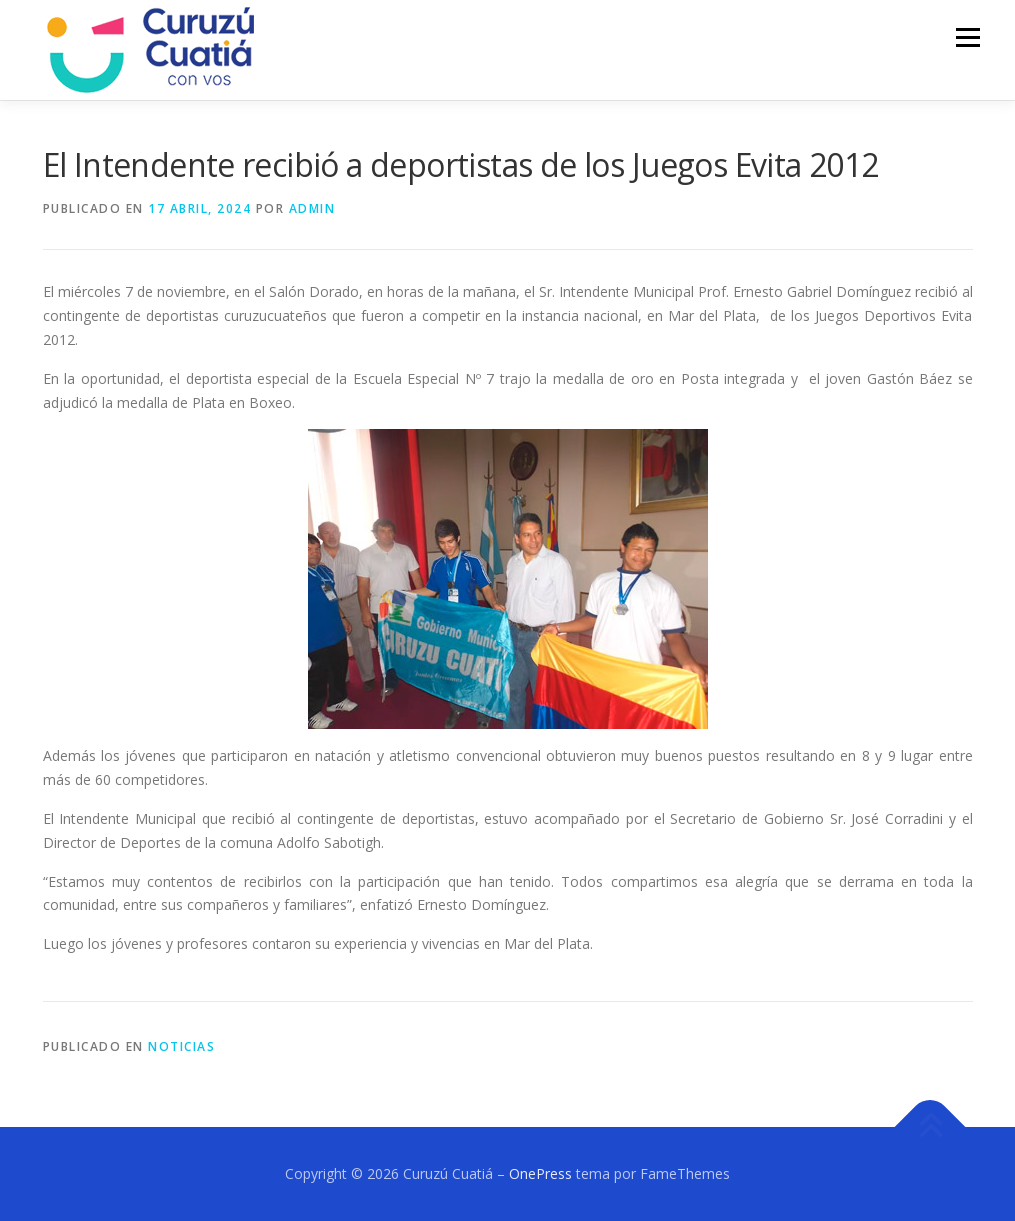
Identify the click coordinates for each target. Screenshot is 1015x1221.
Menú (967, 37)
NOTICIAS (181, 1046)
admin (312, 208)
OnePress (540, 1173)
